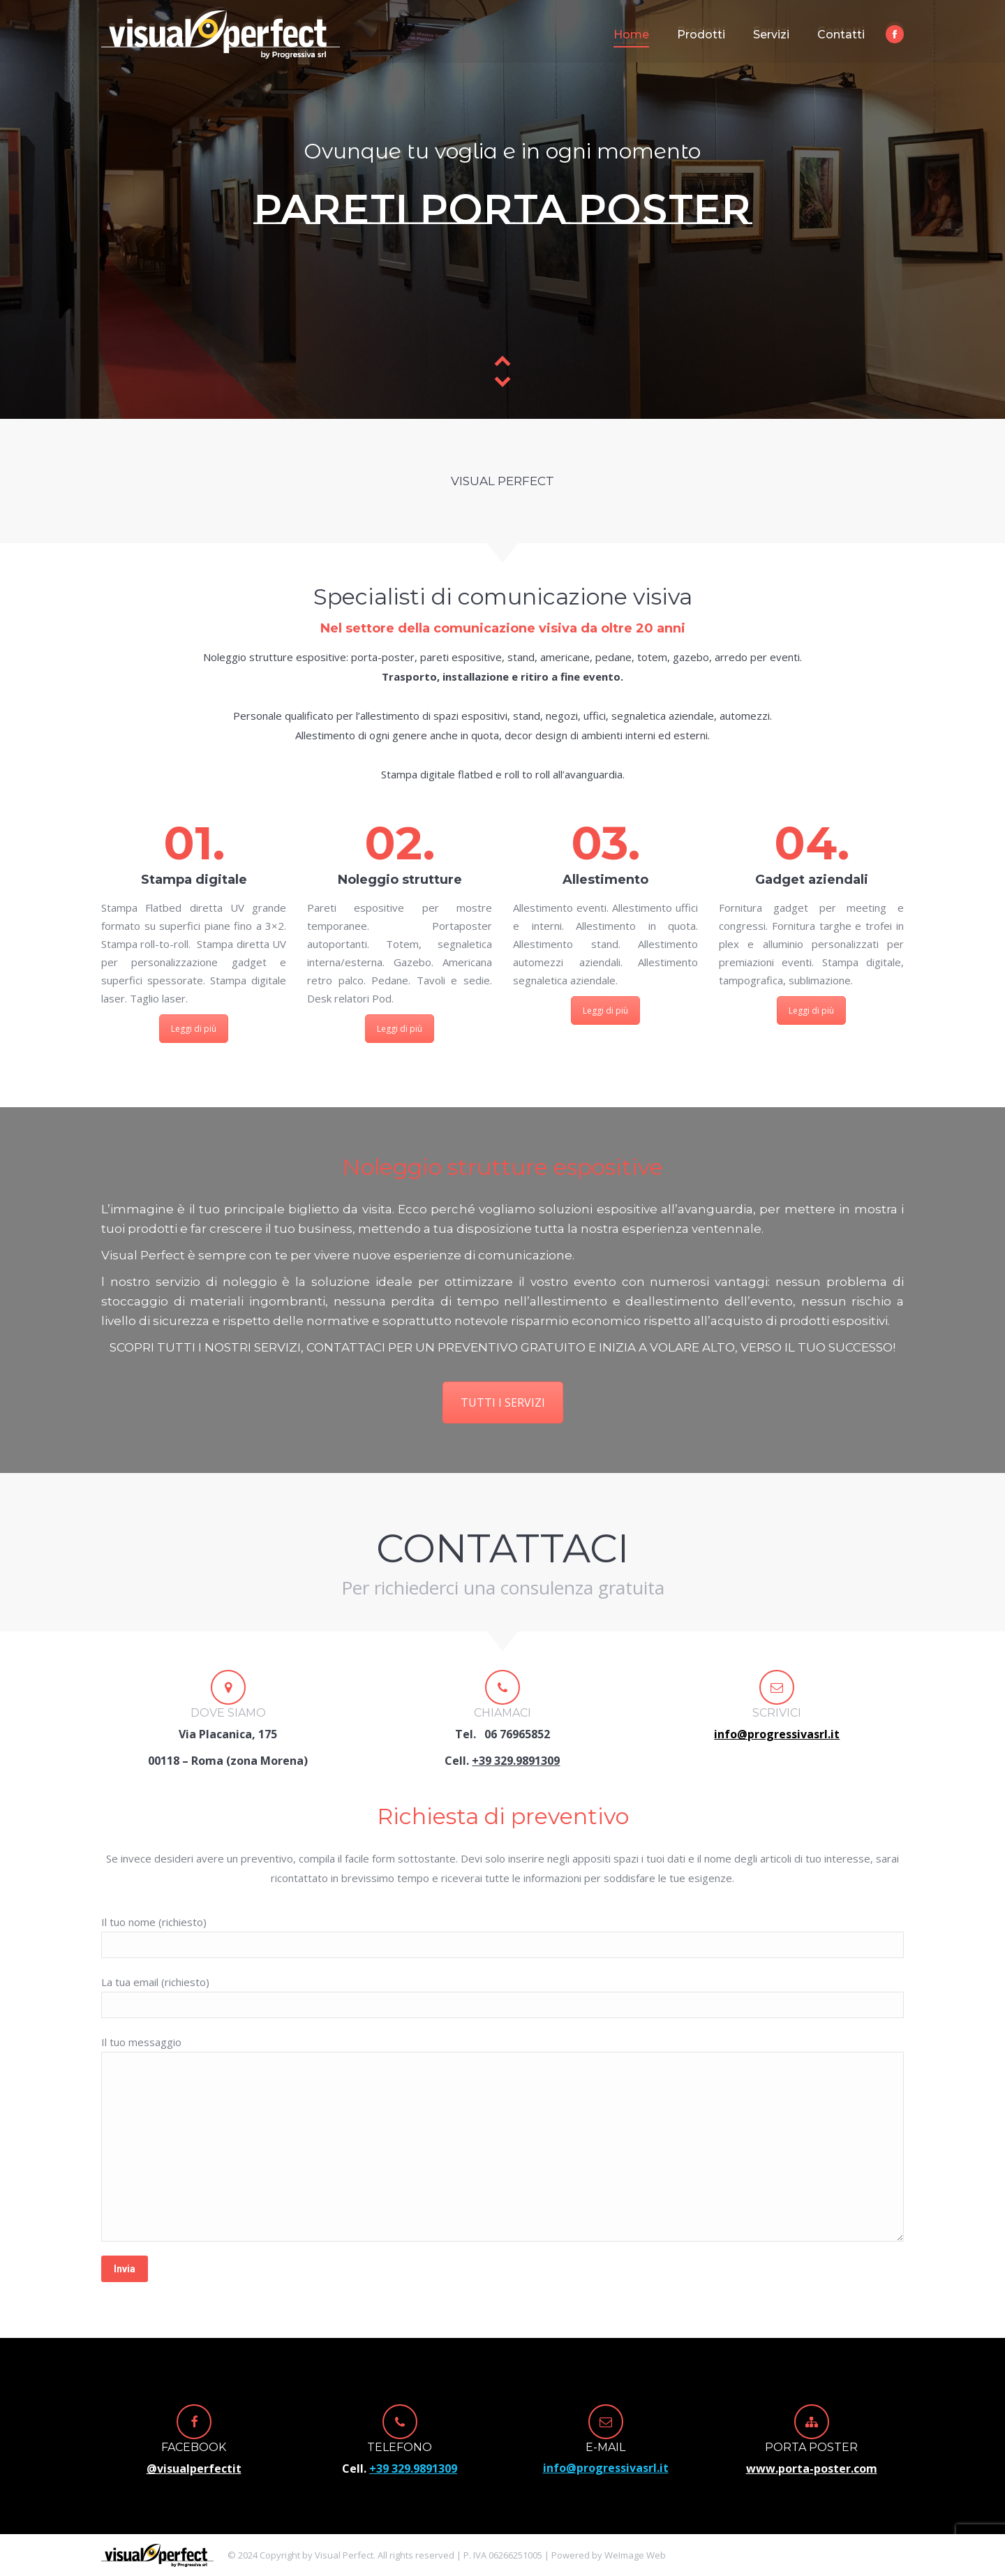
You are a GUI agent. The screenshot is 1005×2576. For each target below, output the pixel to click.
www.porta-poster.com (811, 2468)
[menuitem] (631, 35)
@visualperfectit (194, 2468)
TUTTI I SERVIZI (503, 1402)
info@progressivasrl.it (606, 2467)
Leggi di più (193, 1029)
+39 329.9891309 (516, 1760)
